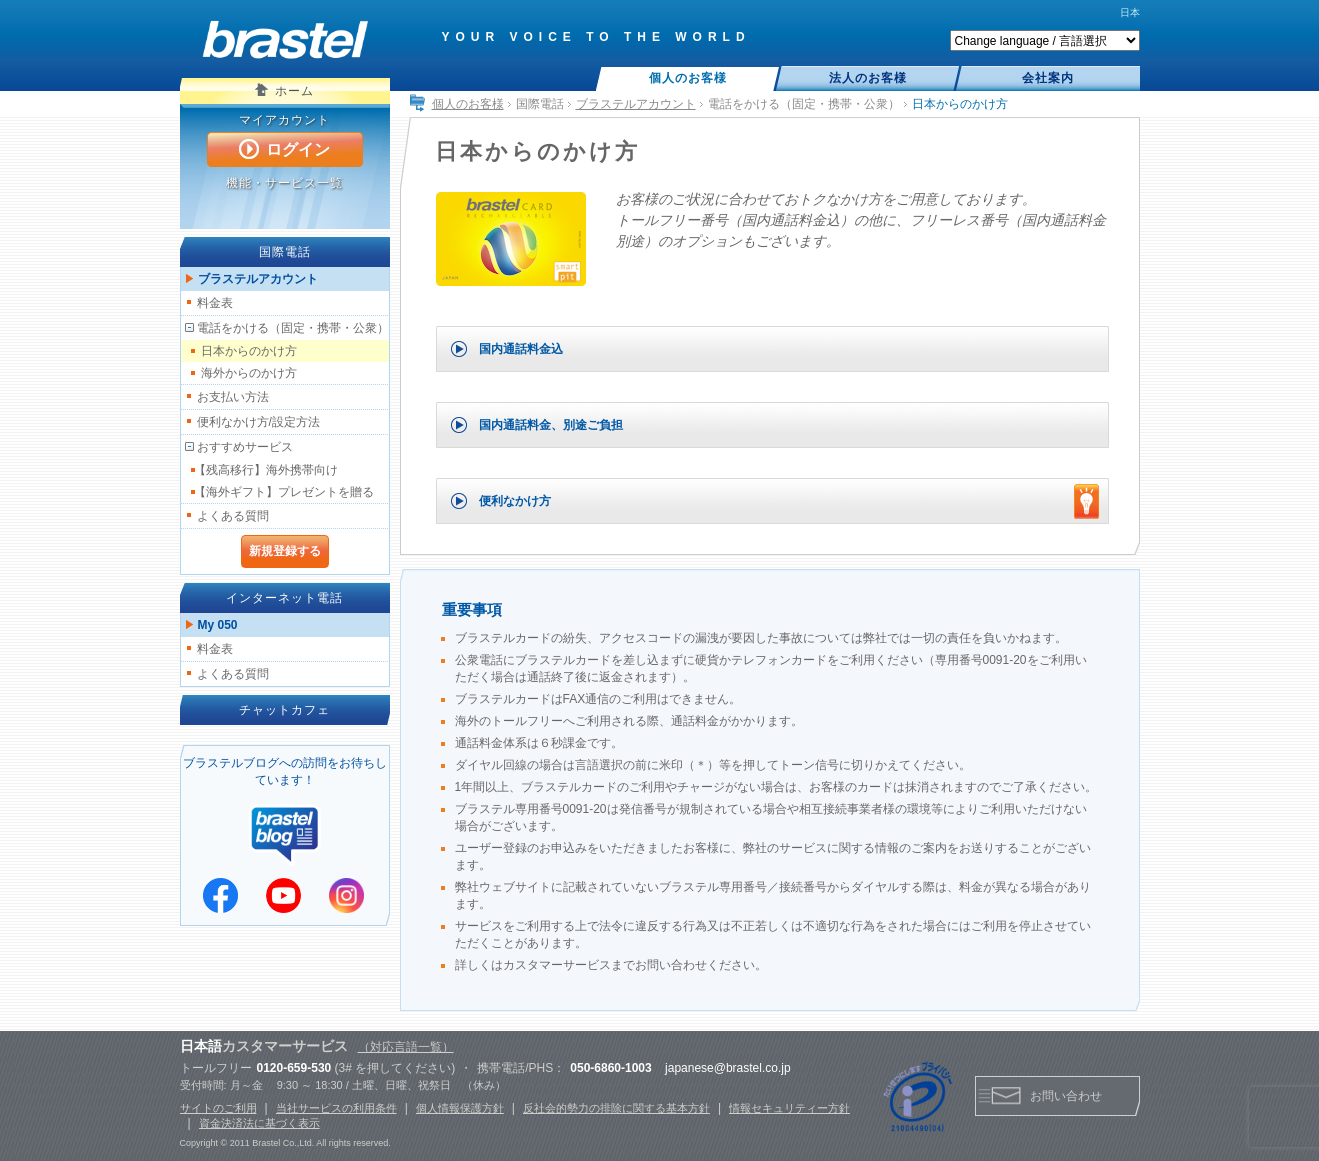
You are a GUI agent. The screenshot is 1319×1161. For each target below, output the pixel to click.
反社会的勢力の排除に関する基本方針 (616, 1108)
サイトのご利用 (218, 1108)
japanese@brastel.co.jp (728, 1068)
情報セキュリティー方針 (789, 1108)
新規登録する (285, 551)
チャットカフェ (284, 710)
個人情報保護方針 (460, 1108)
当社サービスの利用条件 (336, 1108)
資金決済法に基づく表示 (259, 1123)
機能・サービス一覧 (284, 183)
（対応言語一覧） (406, 1047)
